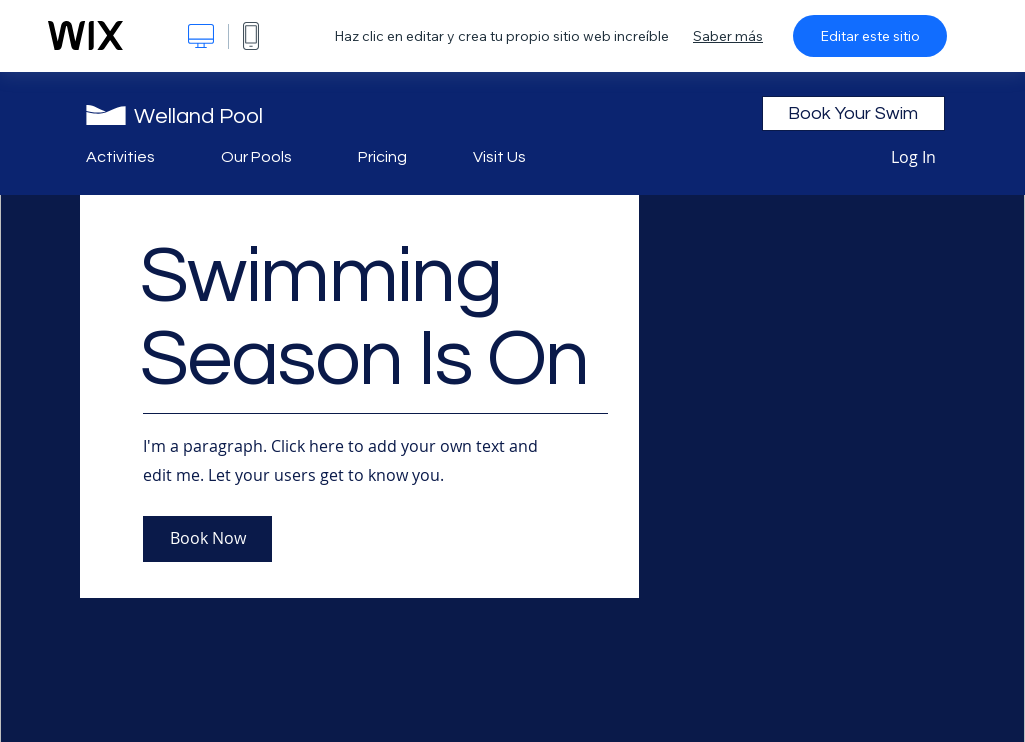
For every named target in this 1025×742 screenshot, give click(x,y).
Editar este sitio (870, 36)
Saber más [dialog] (728, 36)
